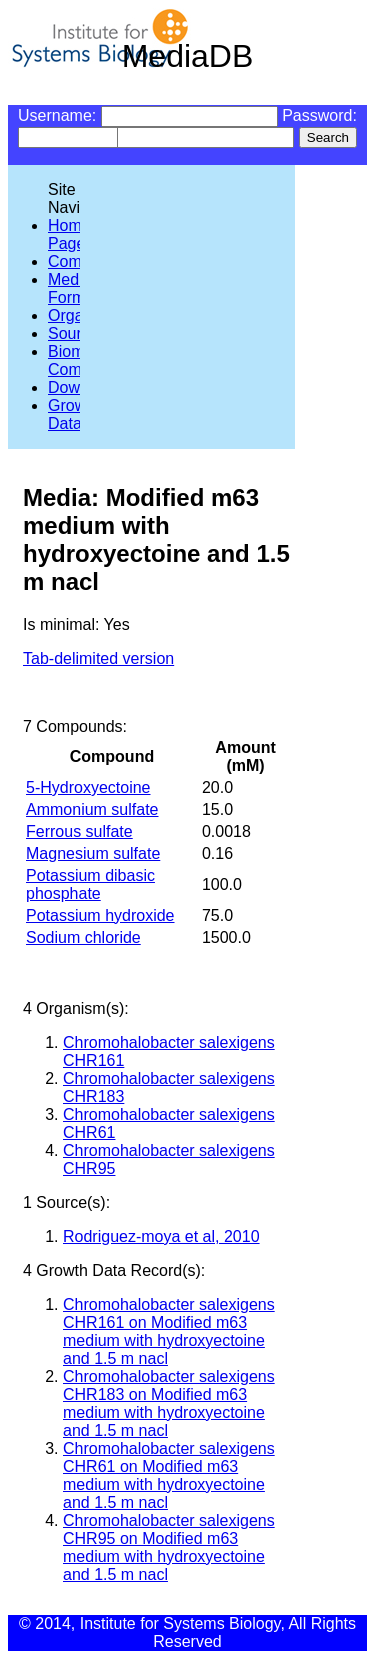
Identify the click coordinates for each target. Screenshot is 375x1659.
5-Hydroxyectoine (88, 787)
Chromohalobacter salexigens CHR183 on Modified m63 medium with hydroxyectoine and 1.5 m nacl (169, 1403)
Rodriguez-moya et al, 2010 (161, 1236)
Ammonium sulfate (92, 809)
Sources (77, 333)
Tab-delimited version (98, 658)
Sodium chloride (83, 937)
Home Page (69, 234)
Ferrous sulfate (79, 831)
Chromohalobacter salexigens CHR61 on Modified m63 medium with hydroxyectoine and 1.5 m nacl (169, 1475)
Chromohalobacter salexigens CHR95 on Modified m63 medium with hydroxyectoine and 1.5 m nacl (169, 1547)
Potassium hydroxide (100, 915)
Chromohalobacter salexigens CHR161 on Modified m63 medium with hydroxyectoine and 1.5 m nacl (169, 1331)
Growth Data (74, 414)
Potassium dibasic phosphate (90, 884)
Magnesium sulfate (93, 853)
